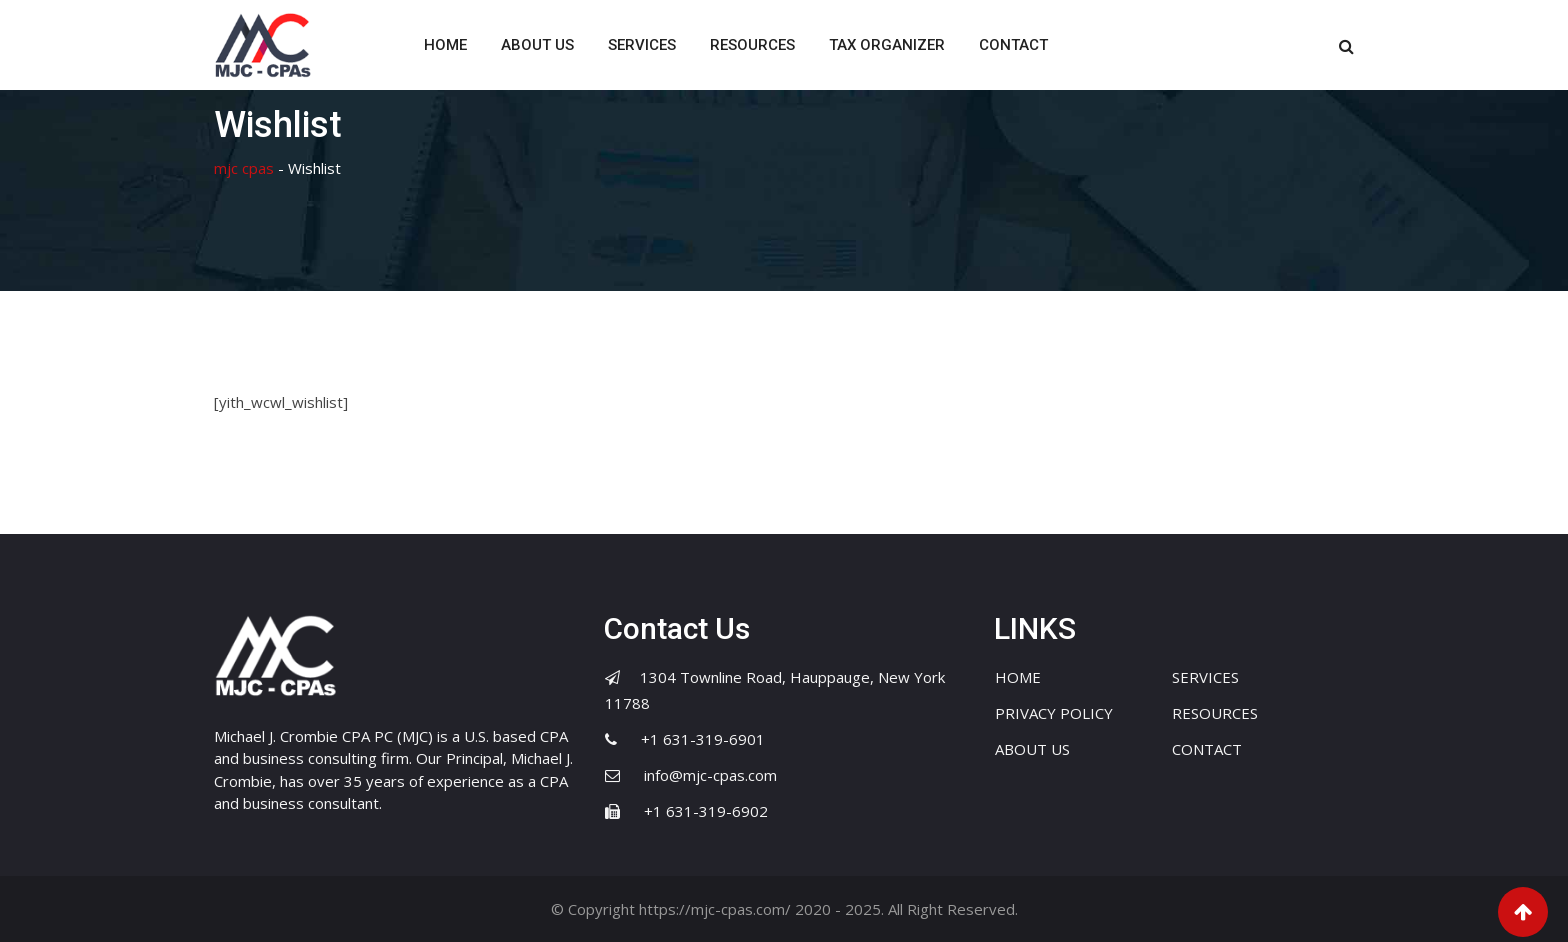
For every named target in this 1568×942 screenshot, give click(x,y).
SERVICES (642, 45)
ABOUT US (537, 45)
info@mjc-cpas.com (710, 775)
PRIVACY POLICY (1054, 713)
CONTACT (1013, 45)
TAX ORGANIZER (887, 45)
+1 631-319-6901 (703, 739)
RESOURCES (752, 45)
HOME (445, 45)
